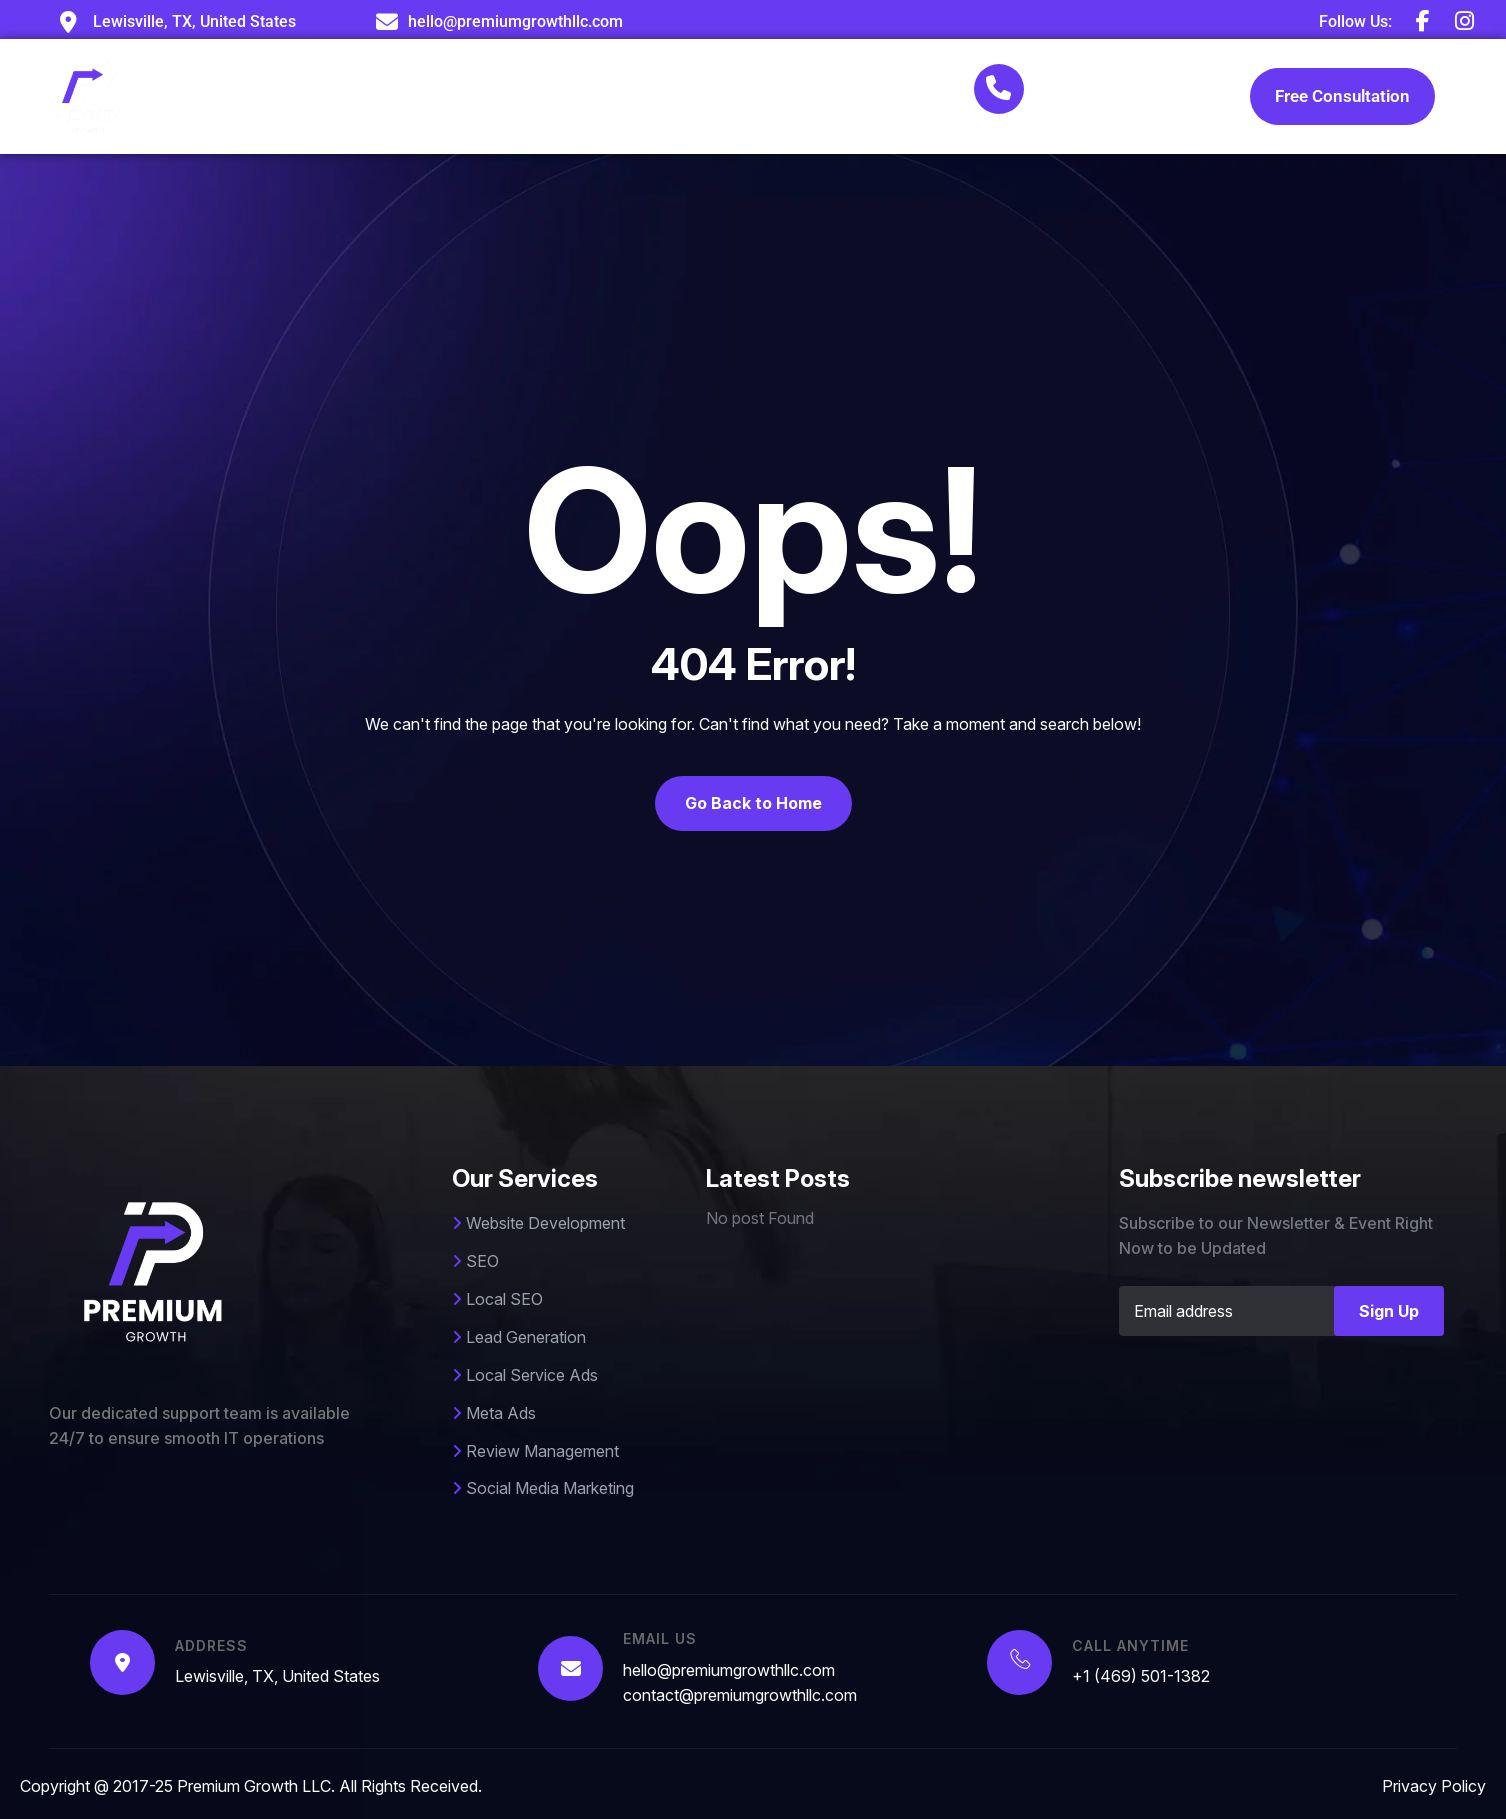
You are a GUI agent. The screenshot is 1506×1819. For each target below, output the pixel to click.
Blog (792, 95)
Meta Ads (494, 1413)
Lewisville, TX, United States (277, 1676)
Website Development (538, 1223)
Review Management (535, 1451)
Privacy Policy (1434, 1786)
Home (320, 95)
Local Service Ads (525, 1375)
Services (543, 96)
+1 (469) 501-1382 (1114, 99)
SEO (475, 1261)
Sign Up (1389, 1311)
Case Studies (681, 95)
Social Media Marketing (543, 1488)
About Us (421, 95)
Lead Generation (519, 1337)
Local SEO (497, 1299)
